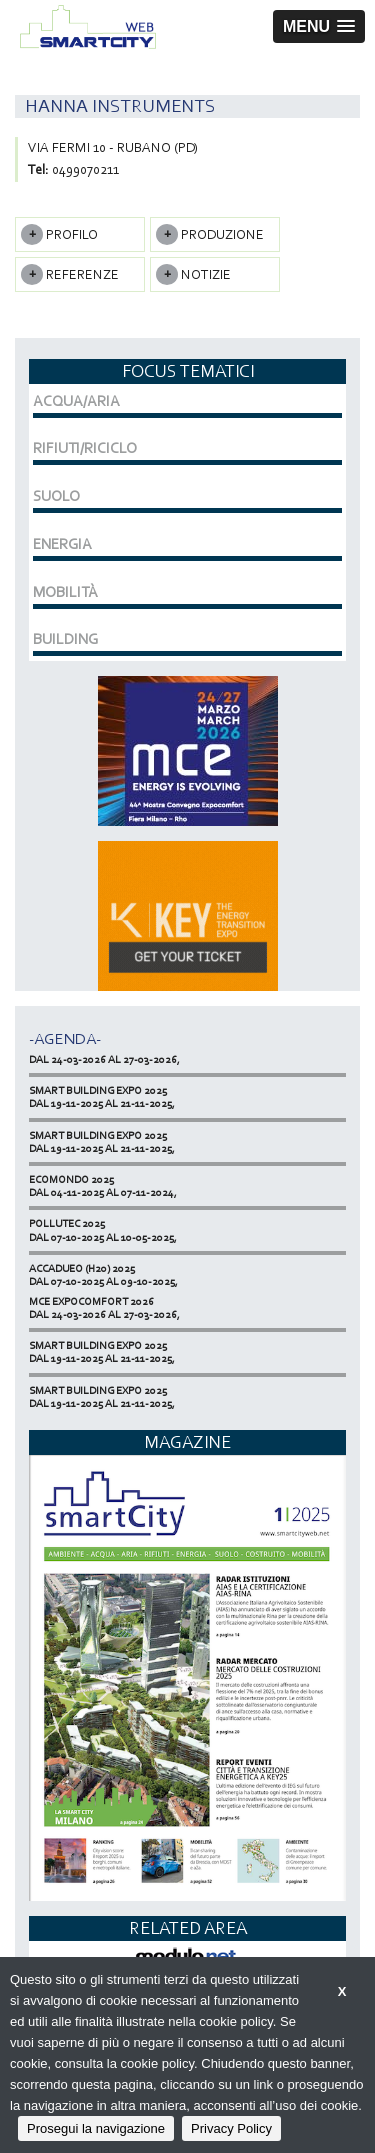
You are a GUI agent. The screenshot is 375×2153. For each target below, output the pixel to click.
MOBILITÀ (65, 592)
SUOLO (56, 496)
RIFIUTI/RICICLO (85, 448)
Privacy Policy (231, 2128)
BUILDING (65, 639)
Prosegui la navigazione (96, 2128)
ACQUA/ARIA (76, 401)
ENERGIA (62, 544)
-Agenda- (65, 1038)
